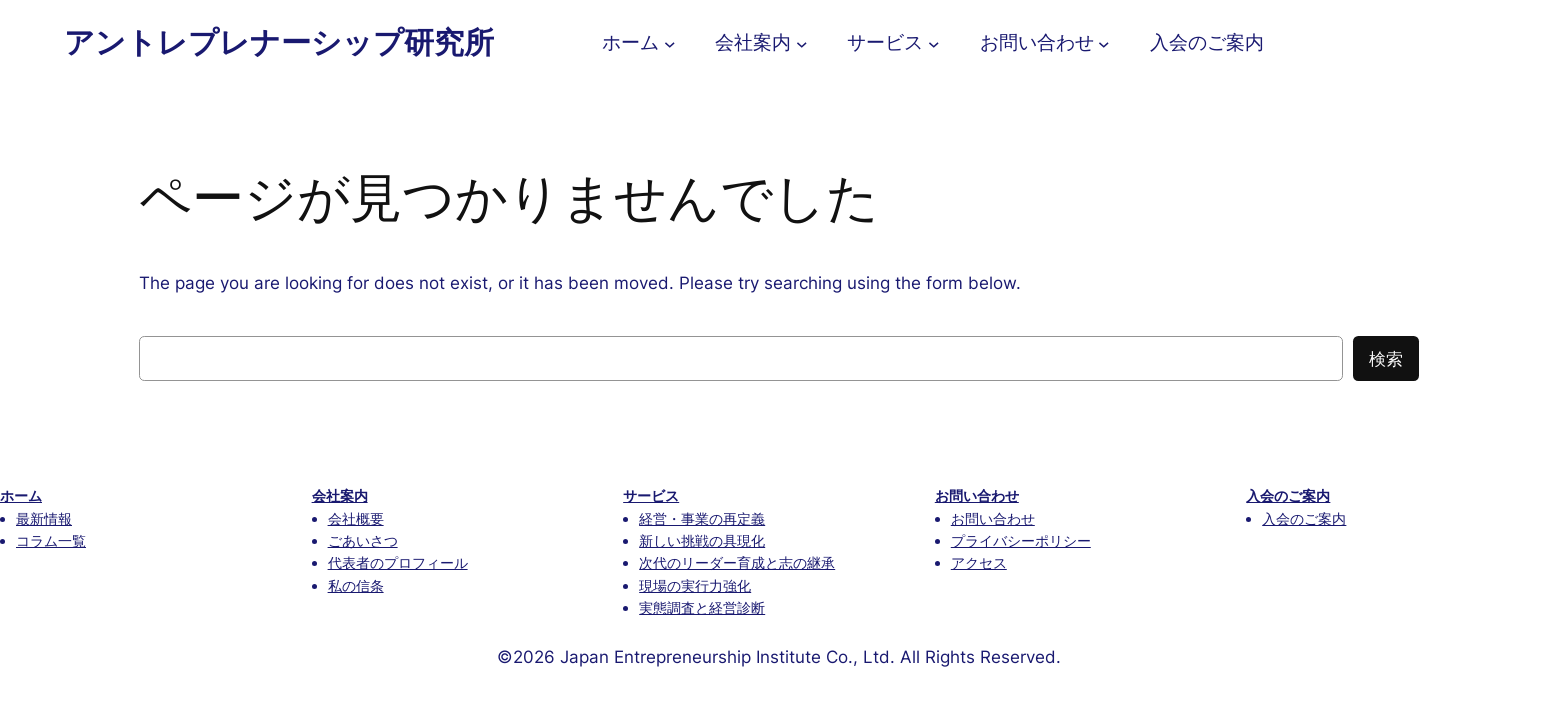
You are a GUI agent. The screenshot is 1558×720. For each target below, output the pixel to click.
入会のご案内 (1288, 495)
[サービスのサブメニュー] (934, 43)
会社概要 (356, 518)
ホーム (21, 495)
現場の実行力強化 (695, 585)
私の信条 (356, 585)
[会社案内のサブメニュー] (802, 43)
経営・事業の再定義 (702, 518)
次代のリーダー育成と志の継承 (737, 562)
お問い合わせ (977, 495)
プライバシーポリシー (1021, 540)
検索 (1386, 359)
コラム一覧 (51, 540)
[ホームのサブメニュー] (670, 43)
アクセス (979, 562)
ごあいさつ (363, 540)
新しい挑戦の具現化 (702, 540)
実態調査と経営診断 (702, 607)
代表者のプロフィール (398, 562)
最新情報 (44, 518)
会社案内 (340, 495)
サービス (651, 495)
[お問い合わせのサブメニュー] (1104, 43)
